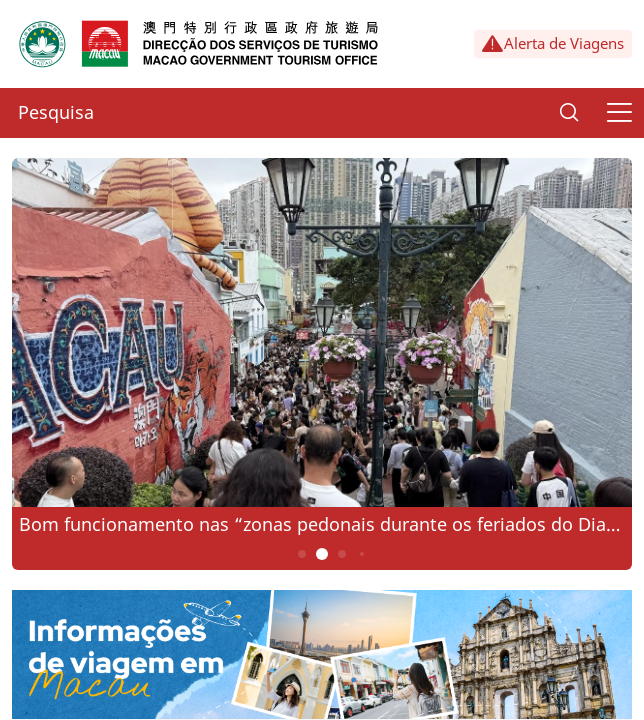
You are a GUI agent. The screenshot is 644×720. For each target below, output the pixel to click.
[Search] (569, 113)
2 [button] (322, 554)
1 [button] (302, 554)
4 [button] (362, 554)
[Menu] (619, 113)
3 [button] (342, 554)
